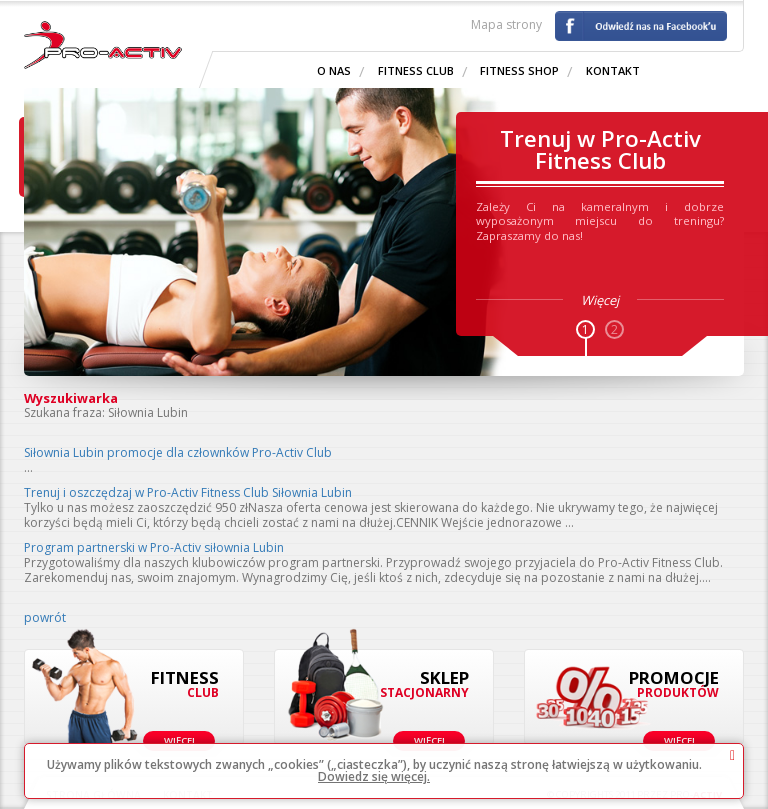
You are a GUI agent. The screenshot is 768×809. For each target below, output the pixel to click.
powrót (45, 617)
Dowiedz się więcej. (374, 776)
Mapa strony (506, 24)
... (28, 467)
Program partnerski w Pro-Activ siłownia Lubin (154, 547)
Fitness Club (416, 70)
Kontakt (613, 70)
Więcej (179, 740)
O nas (334, 70)
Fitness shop (519, 70)
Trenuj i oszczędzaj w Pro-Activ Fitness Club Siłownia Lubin (188, 492)
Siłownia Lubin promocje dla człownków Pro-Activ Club (178, 452)
